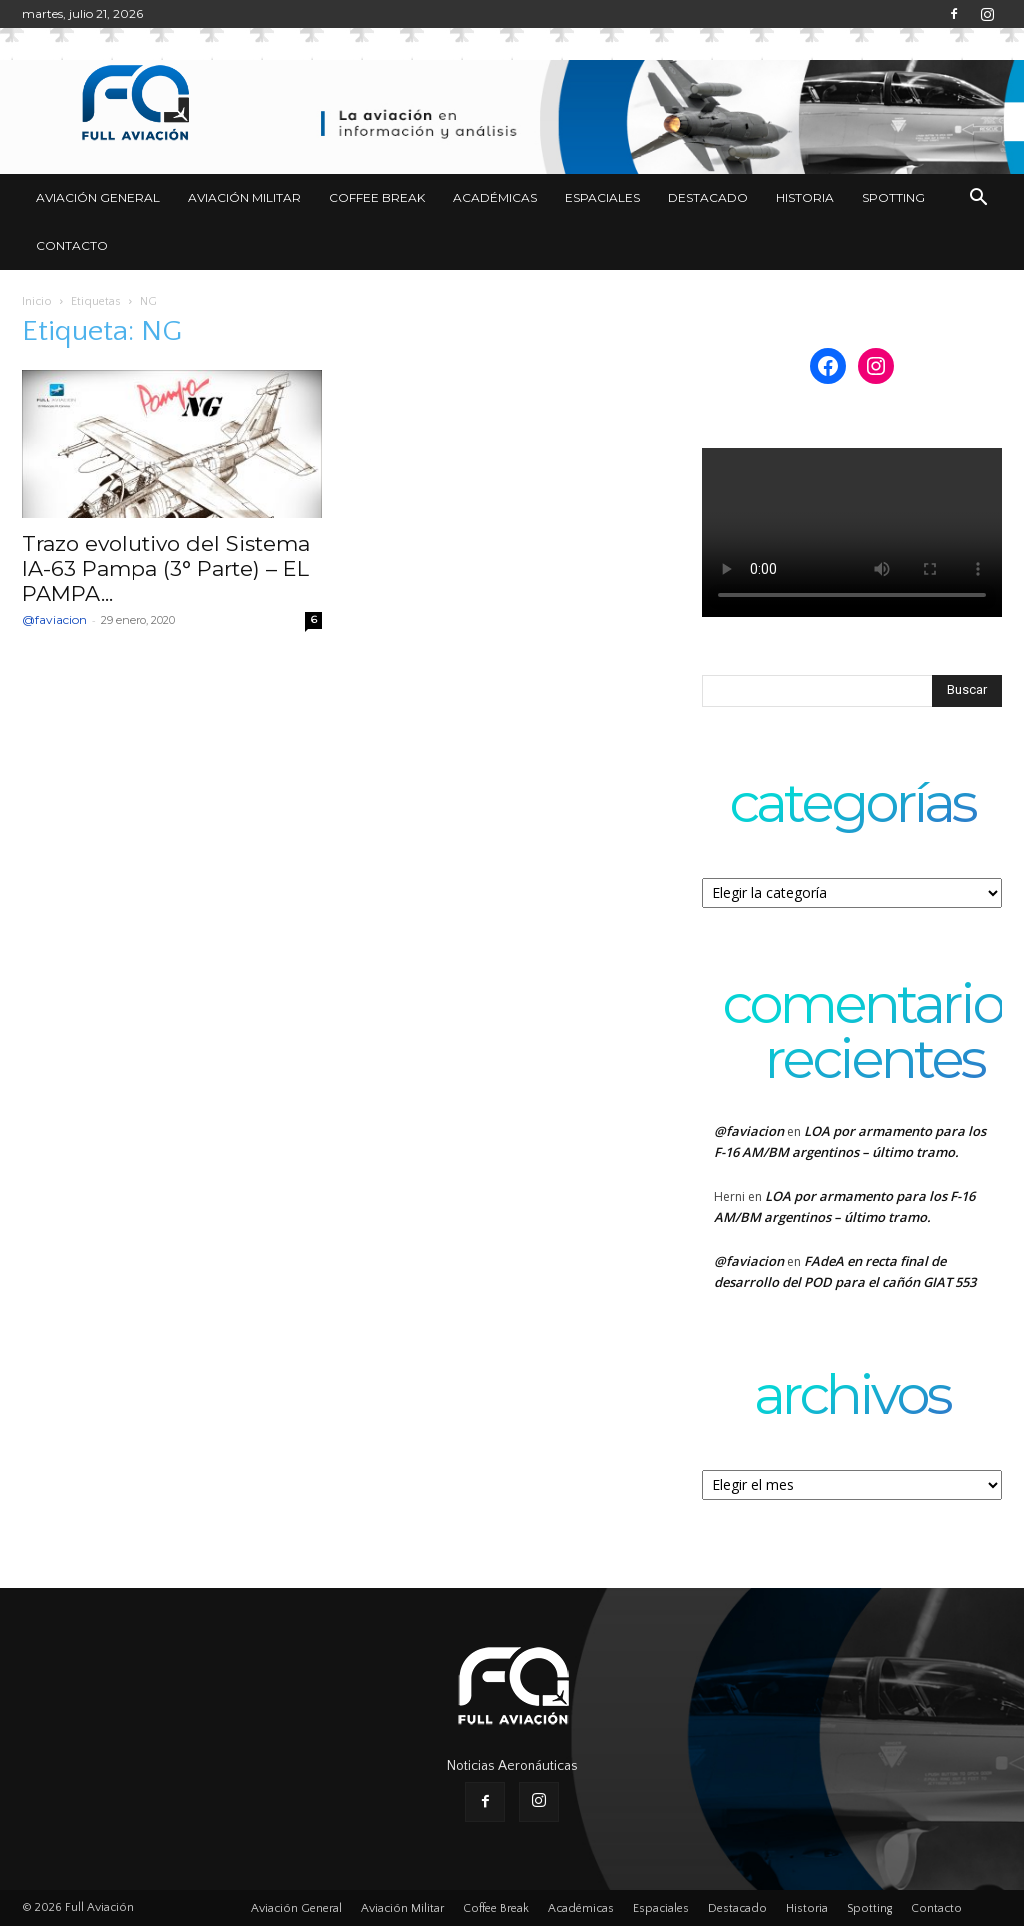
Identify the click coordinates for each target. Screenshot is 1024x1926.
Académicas (495, 197)
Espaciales (602, 197)
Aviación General (98, 197)
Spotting (893, 197)
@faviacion (54, 619)
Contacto (72, 245)
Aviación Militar (244, 197)
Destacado (708, 197)
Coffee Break (377, 197)
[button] (978, 199)
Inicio (37, 301)
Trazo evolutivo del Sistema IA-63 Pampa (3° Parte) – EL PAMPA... (166, 568)
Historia (805, 197)
